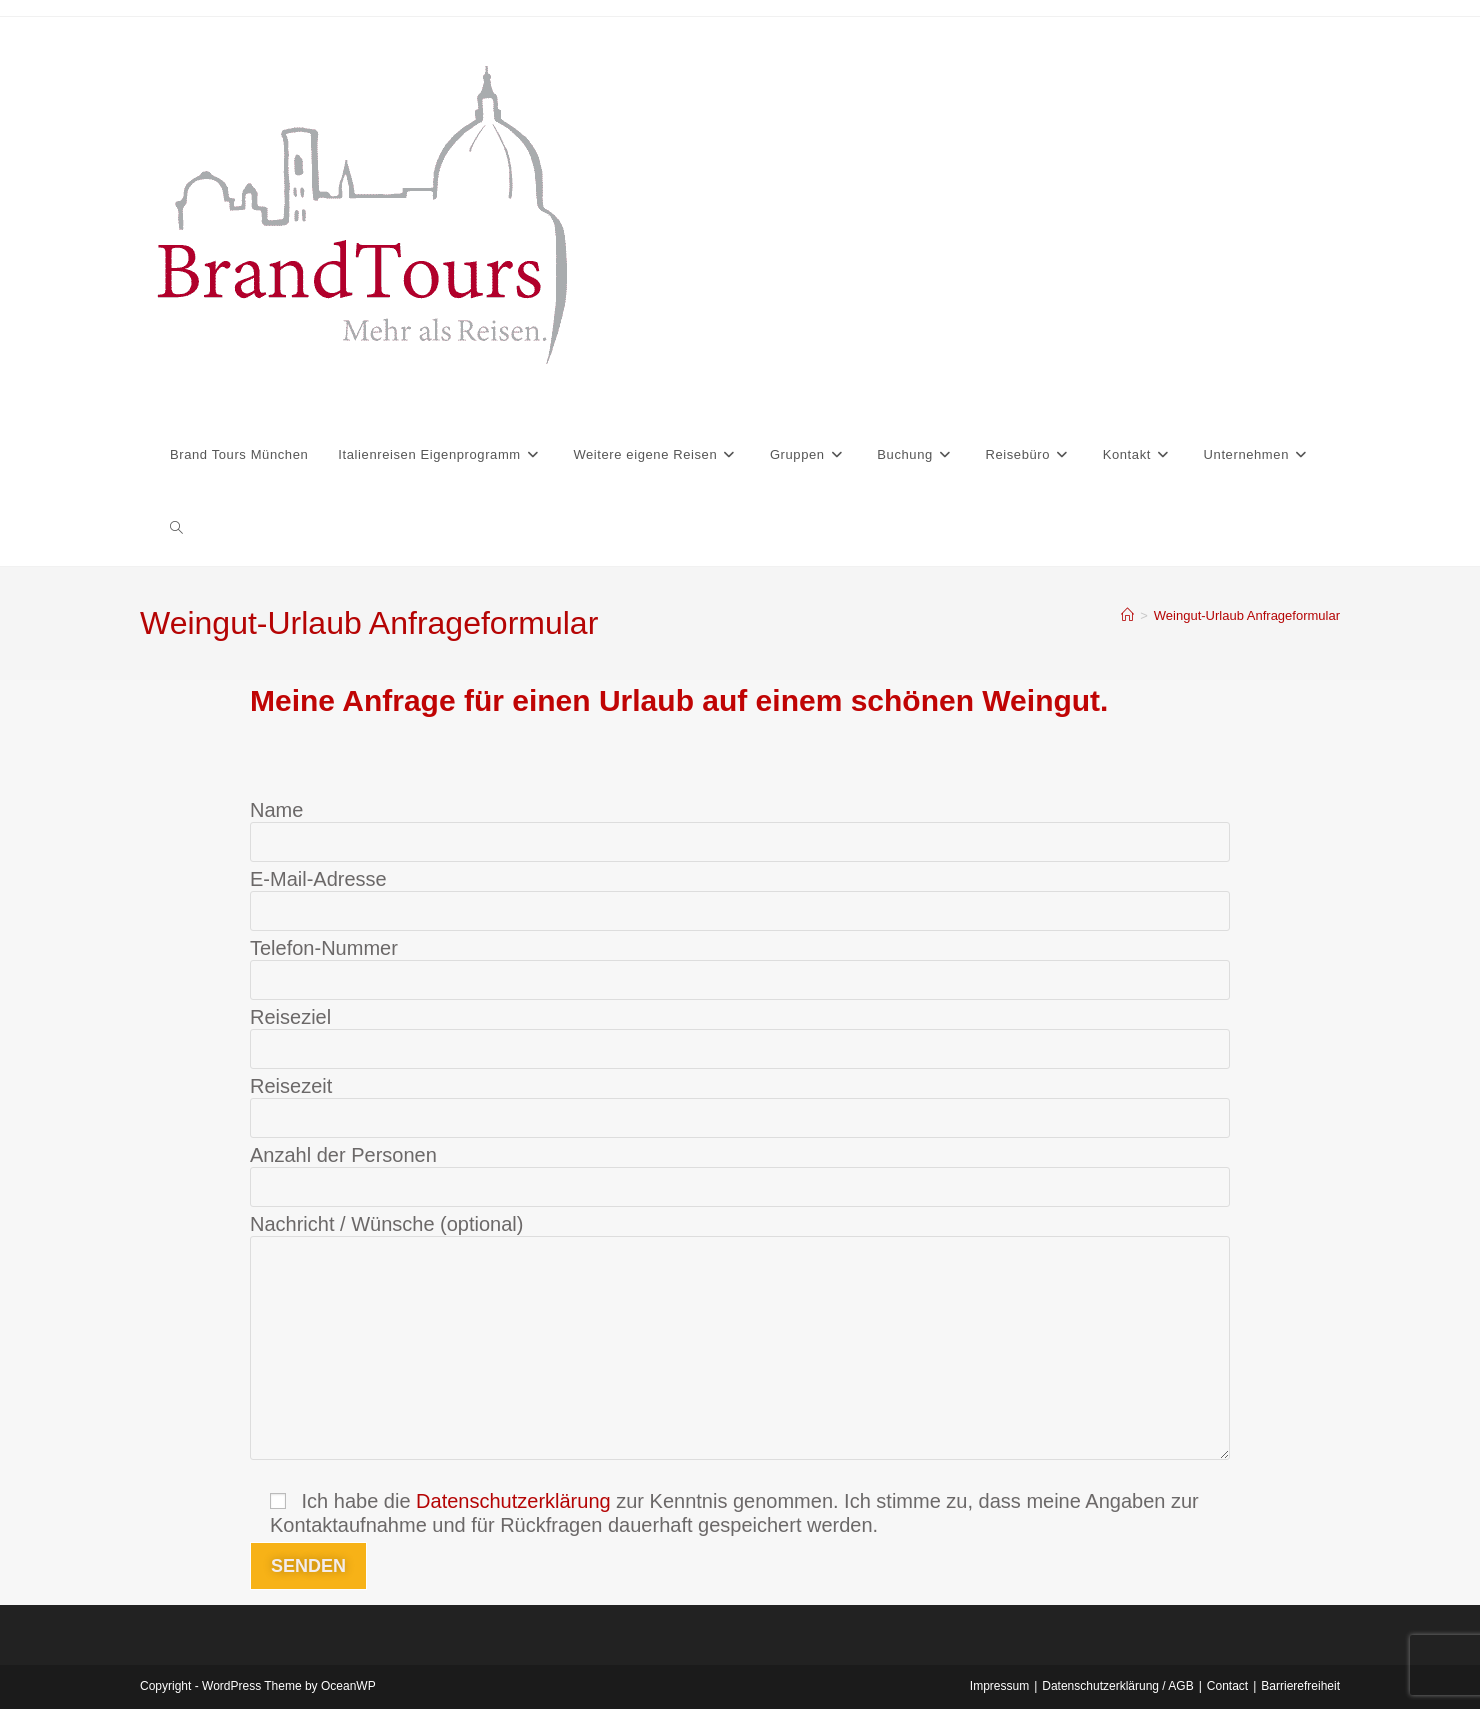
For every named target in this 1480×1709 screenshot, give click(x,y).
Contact (1227, 1686)
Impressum (999, 1686)
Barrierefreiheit (1300, 1686)
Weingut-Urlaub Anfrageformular (1247, 615)
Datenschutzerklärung (513, 1501)
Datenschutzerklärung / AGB (1117, 1686)
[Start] (1127, 615)
